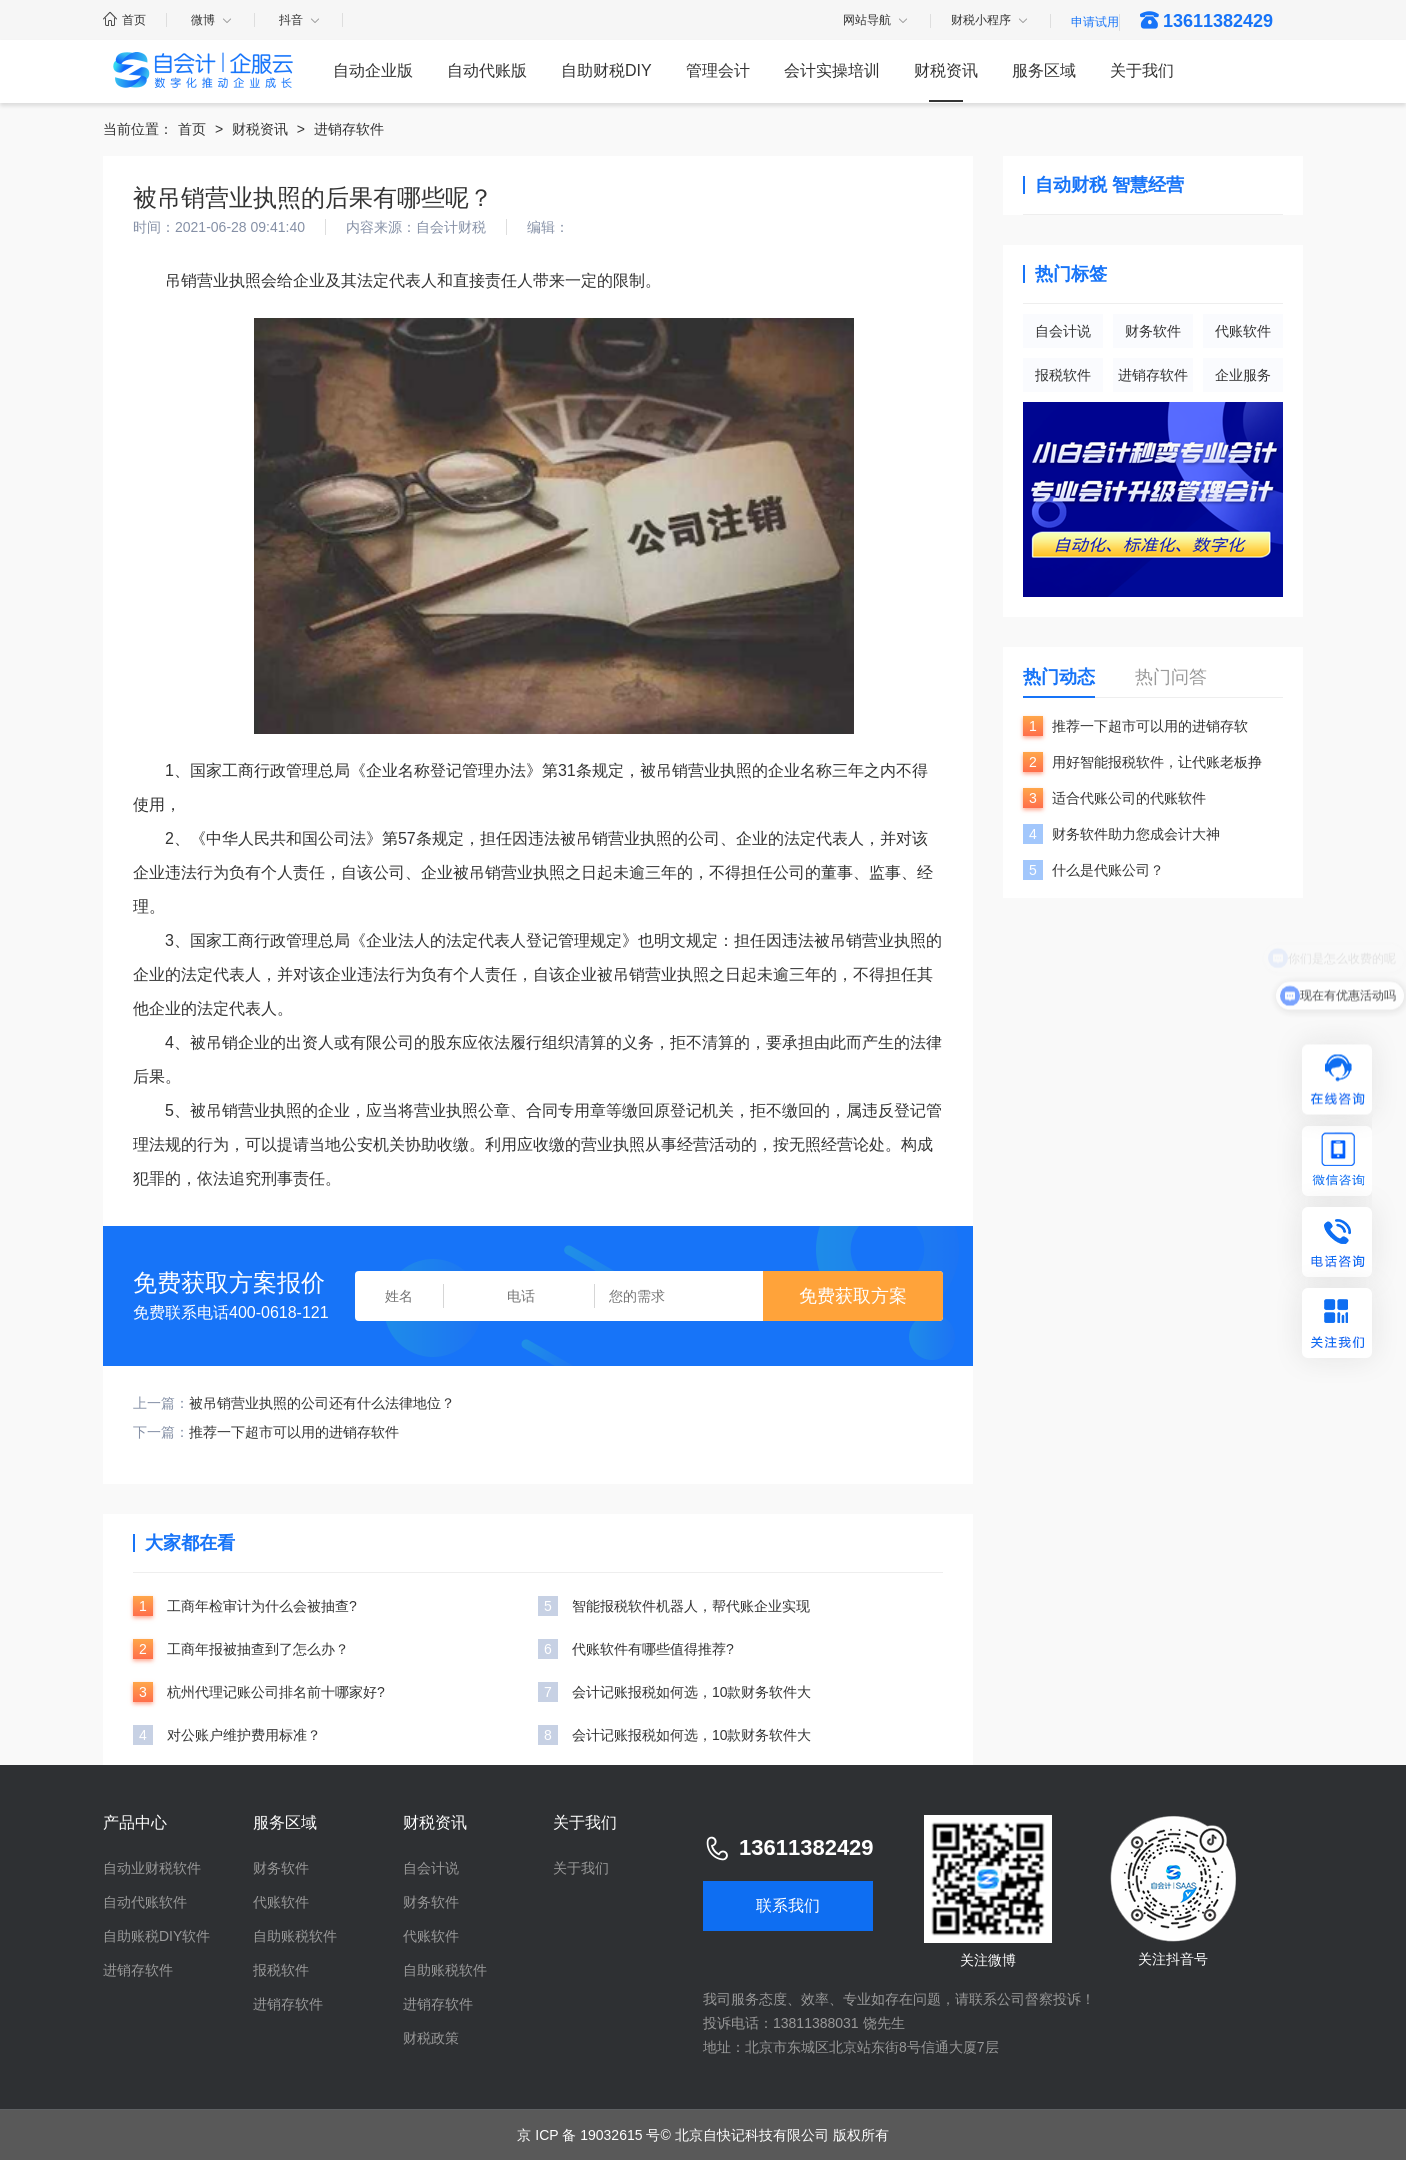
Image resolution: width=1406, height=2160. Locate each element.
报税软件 (1063, 375)
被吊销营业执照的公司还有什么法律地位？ (322, 1403)
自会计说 (1063, 331)
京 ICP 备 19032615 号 (588, 2135)
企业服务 (1243, 375)
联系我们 (788, 1905)
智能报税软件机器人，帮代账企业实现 (691, 1606)
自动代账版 (487, 70)
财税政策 (431, 2038)
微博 (212, 20)
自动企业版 (373, 70)
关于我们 (1142, 70)
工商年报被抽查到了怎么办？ (258, 1649)
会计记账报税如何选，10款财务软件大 (692, 1692)
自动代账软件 (145, 1902)
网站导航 (876, 21)
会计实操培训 (832, 70)
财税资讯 (946, 70)
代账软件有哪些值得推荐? (653, 1649)
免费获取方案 (853, 1296)
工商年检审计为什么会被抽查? (262, 1606)
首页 (124, 20)
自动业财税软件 (152, 1868)
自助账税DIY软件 (156, 1936)
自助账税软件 (295, 1936)
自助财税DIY (606, 70)
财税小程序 (990, 21)
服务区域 (1044, 70)
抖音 (300, 20)
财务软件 (1153, 331)
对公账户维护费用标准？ (244, 1735)
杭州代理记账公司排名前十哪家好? (276, 1692)
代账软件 (1243, 331)
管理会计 (718, 70)
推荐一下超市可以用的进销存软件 (294, 1432)
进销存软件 (349, 129)
